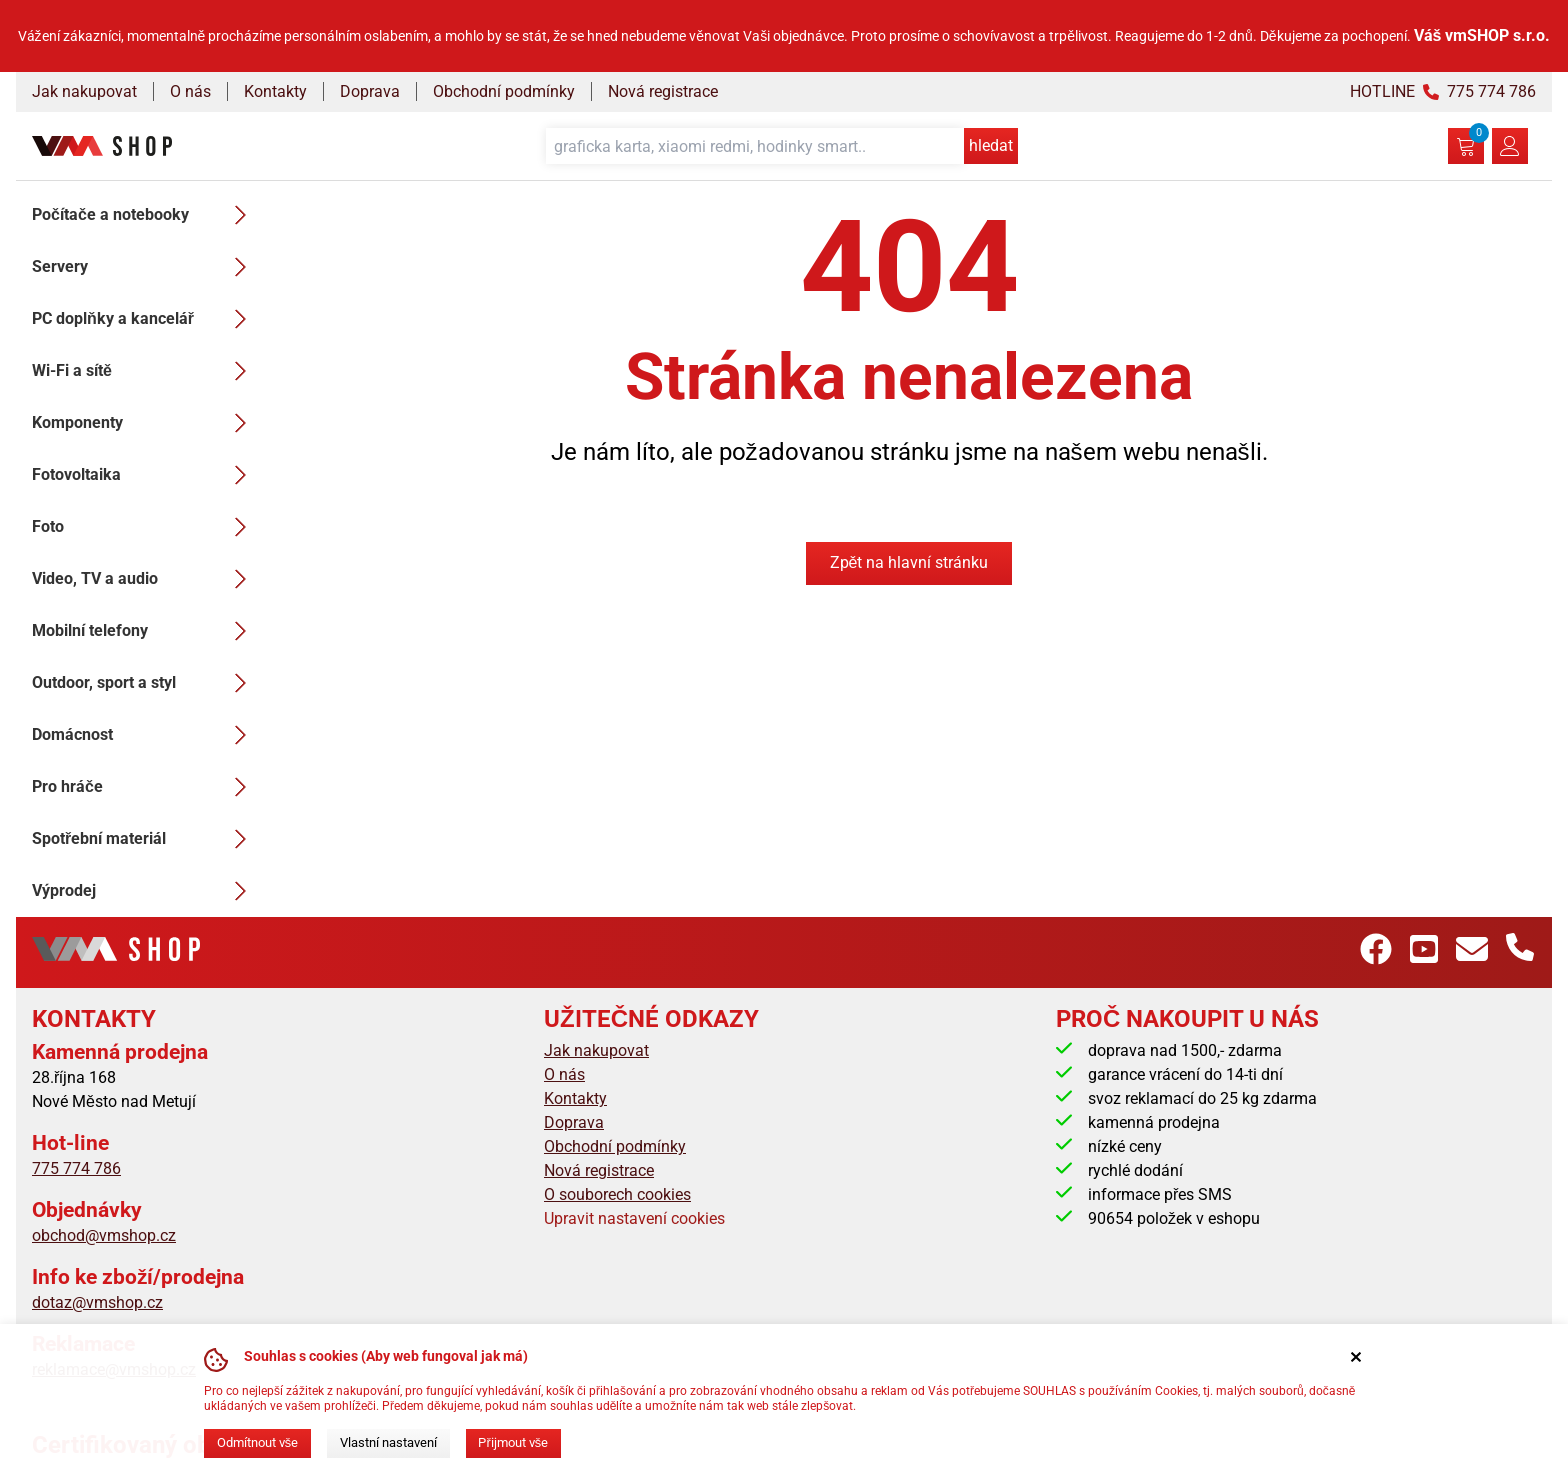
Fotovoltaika (145, 475)
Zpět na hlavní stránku (909, 562)
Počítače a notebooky (145, 215)
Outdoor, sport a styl (145, 683)
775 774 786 (76, 1168)
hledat (991, 145)
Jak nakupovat (84, 91)
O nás (190, 91)
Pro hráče (145, 787)
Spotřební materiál (145, 839)
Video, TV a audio (145, 579)
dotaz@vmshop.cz (97, 1302)
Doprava (370, 91)
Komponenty (145, 423)
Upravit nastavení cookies (634, 1218)
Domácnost (145, 735)
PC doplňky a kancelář (145, 319)
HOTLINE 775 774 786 (1443, 91)
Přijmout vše (513, 1442)
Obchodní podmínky (504, 91)
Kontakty (275, 91)
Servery (145, 267)
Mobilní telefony (145, 631)
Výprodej (145, 891)
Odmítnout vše (257, 1442)
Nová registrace (663, 91)
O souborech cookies (617, 1194)
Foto (145, 527)
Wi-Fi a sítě (145, 371)
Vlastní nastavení (388, 1442)
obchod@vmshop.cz (104, 1235)
